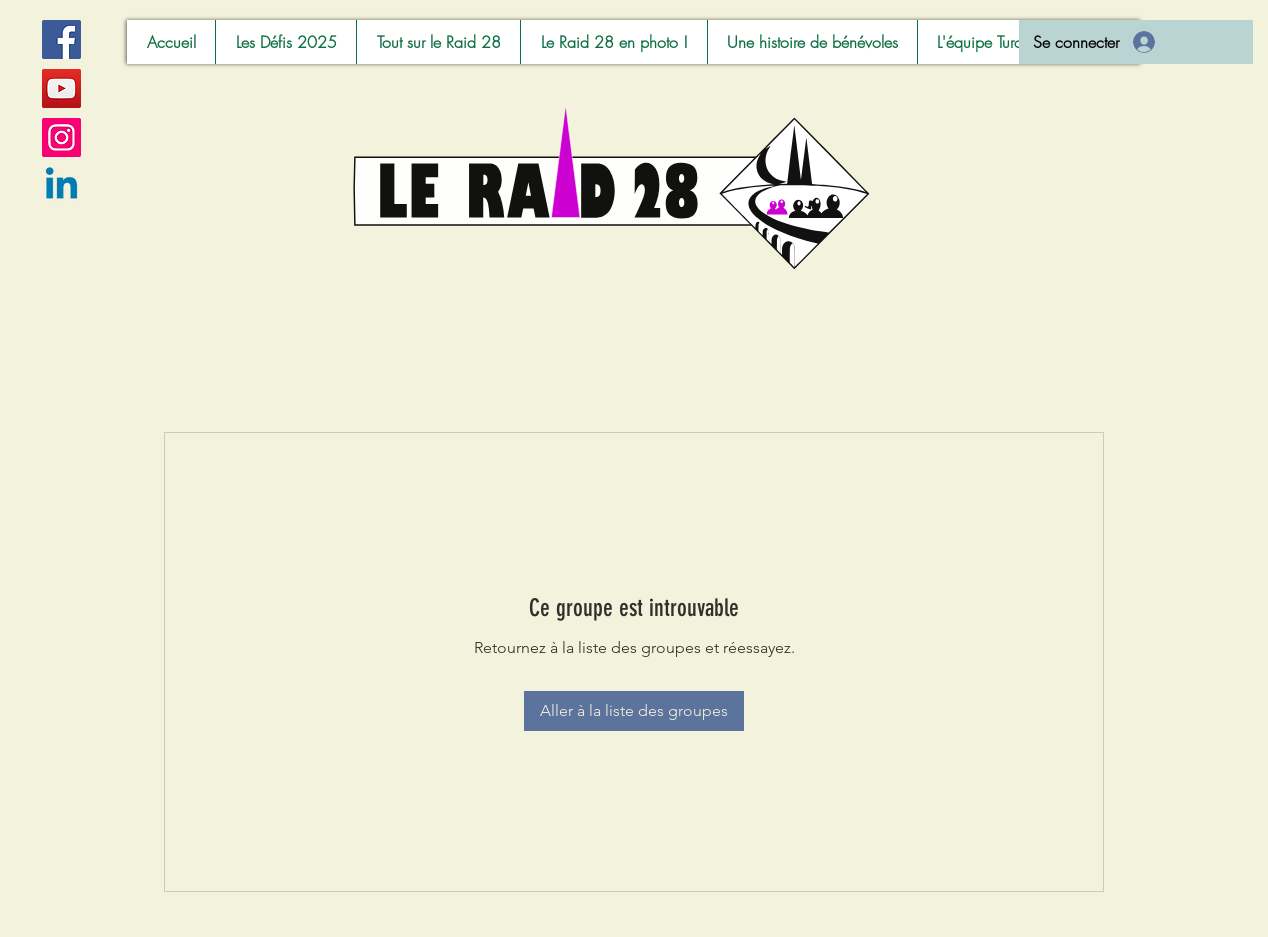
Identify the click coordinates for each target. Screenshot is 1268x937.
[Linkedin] (61, 186)
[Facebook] (61, 39)
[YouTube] (61, 88)
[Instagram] (61, 137)
